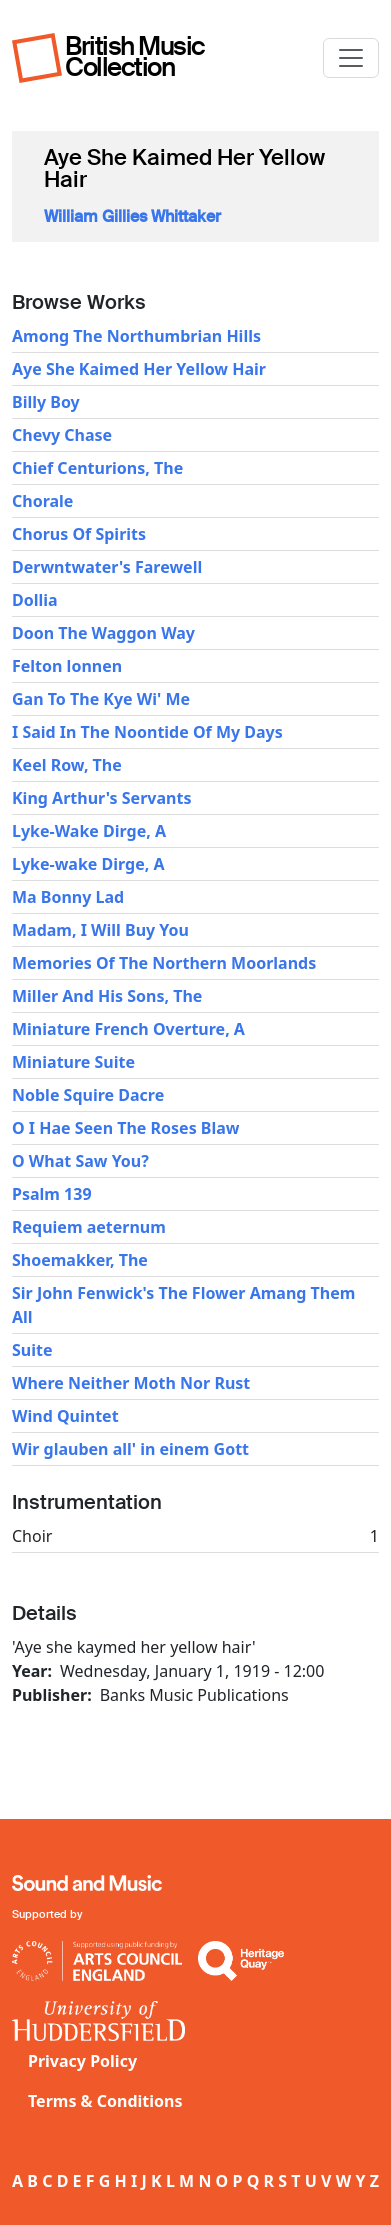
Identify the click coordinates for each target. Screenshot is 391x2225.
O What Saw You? (80, 1161)
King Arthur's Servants (101, 798)
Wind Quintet (65, 1416)
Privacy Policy (82, 2061)
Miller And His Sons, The (107, 996)
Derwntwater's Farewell (107, 567)
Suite (32, 1350)
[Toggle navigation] (351, 58)
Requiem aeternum (89, 1227)
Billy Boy (46, 402)
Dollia (35, 600)
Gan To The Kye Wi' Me (101, 699)
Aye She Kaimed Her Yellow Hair (139, 369)
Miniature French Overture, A (128, 1029)
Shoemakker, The (80, 1260)
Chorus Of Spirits (79, 534)
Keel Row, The (67, 765)
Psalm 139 (52, 1194)
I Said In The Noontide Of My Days (147, 732)
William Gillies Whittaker (132, 216)
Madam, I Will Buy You (100, 930)
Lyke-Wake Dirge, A (89, 831)
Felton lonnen (67, 666)
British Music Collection (135, 56)
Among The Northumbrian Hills (136, 336)
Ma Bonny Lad (68, 897)
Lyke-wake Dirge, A (88, 864)
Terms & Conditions (105, 2101)
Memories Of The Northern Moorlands (164, 963)
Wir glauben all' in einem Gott (130, 1449)
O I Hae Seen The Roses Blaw (126, 1128)
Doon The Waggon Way (103, 633)
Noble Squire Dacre (88, 1095)
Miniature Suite (73, 1062)
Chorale (42, 501)
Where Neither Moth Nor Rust (131, 1383)
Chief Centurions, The (97, 468)
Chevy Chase (62, 435)
